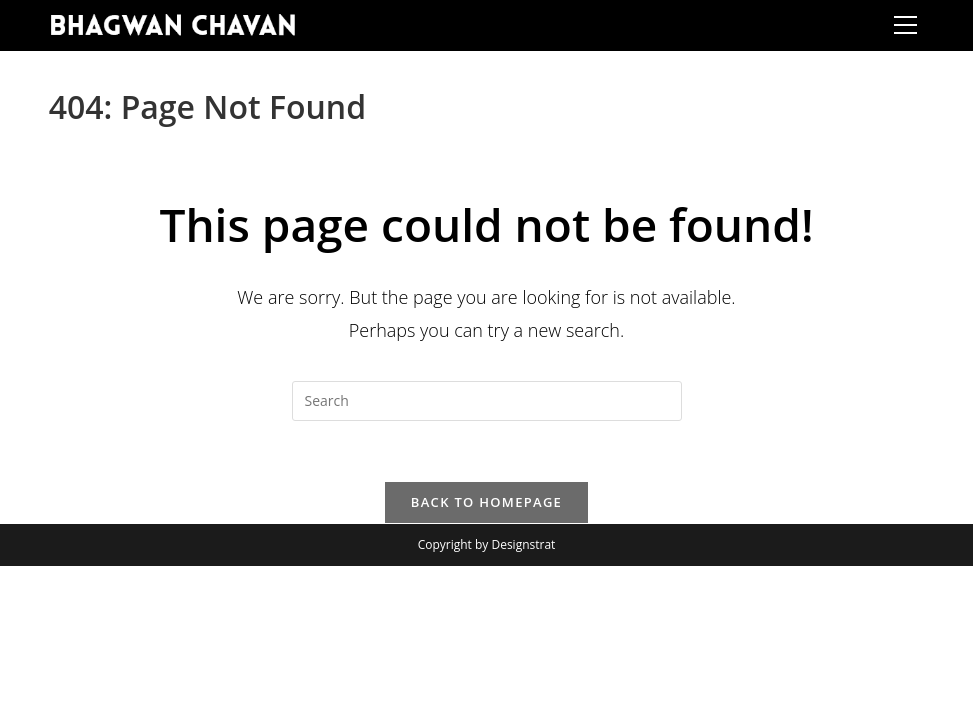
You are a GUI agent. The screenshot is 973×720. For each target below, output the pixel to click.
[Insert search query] (487, 401)
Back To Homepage (486, 502)
